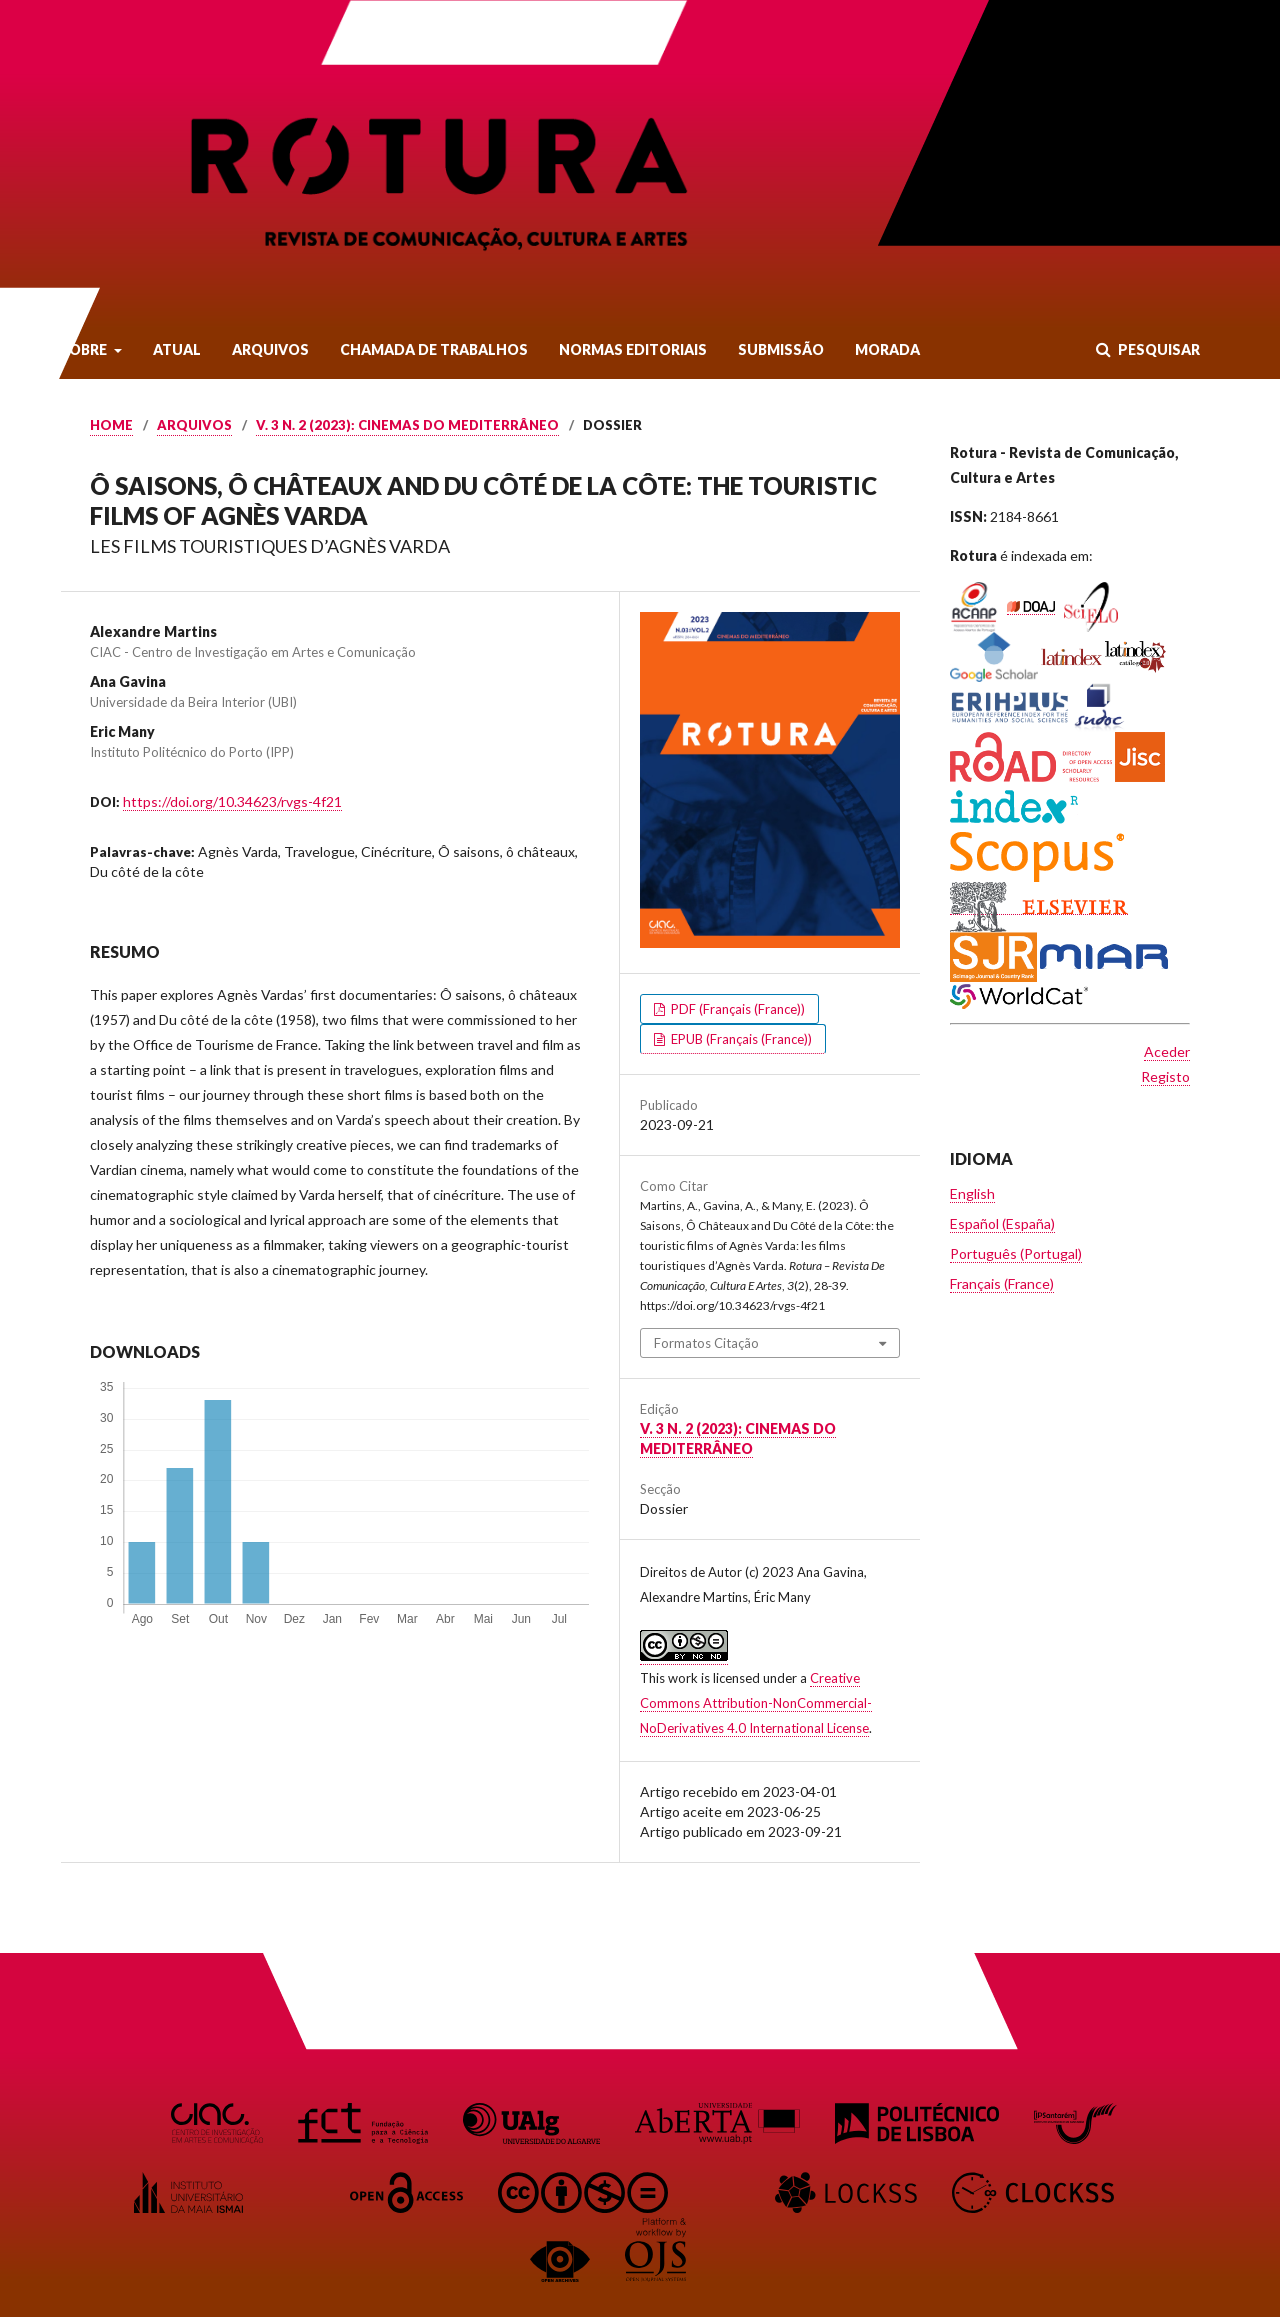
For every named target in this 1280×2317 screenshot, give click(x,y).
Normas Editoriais (633, 349)
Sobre (85, 349)
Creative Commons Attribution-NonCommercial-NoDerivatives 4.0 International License (756, 1703)
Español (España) (1002, 1223)
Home (111, 425)
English (972, 1193)
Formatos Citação (706, 1343)
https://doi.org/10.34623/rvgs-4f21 (232, 801)
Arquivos (270, 349)
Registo (1165, 1076)
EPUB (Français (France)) (740, 1039)
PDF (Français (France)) (736, 1009)
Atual (177, 349)
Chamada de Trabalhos (434, 349)
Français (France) (1002, 1283)
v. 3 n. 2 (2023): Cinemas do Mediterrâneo (407, 425)
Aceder (1167, 1051)
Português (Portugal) (1016, 1253)
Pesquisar (1157, 349)
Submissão (781, 349)
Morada (887, 349)
